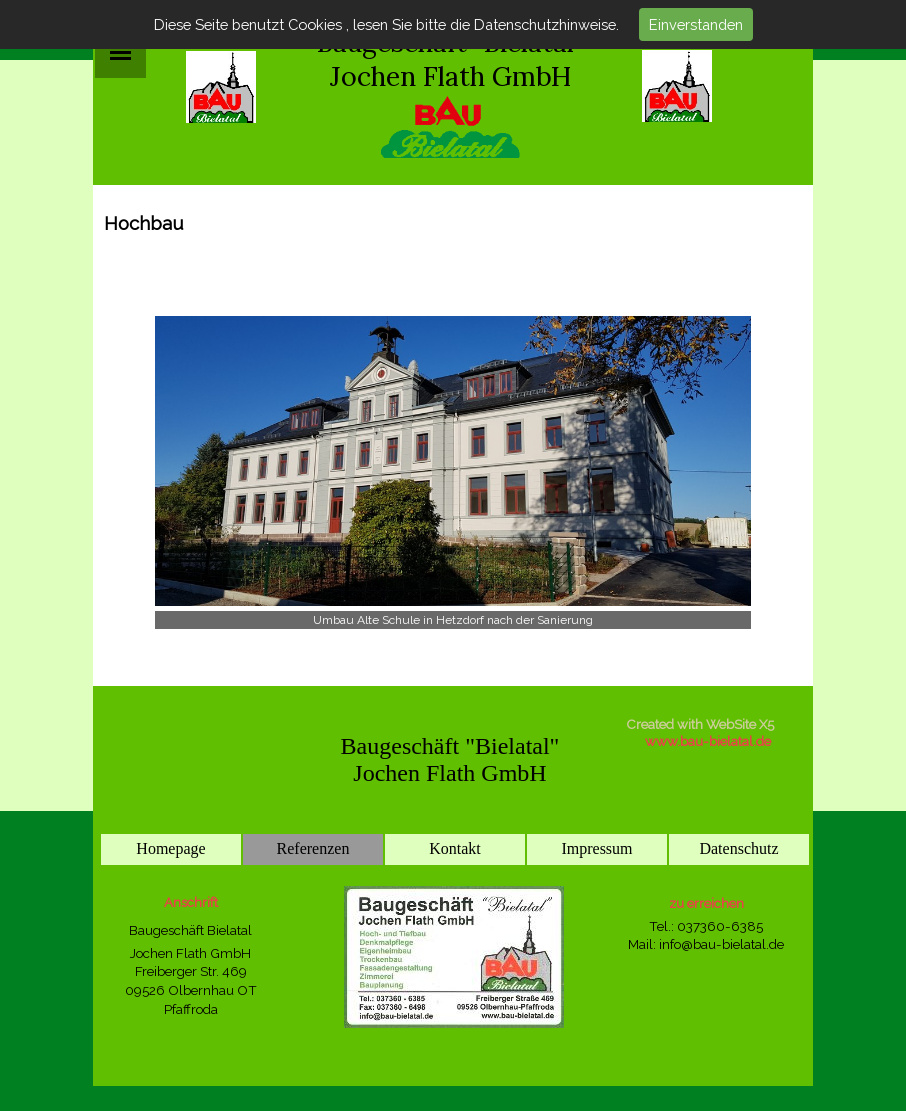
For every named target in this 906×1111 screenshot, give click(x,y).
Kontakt (455, 848)
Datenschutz (738, 848)
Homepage (170, 848)
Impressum (596, 848)
